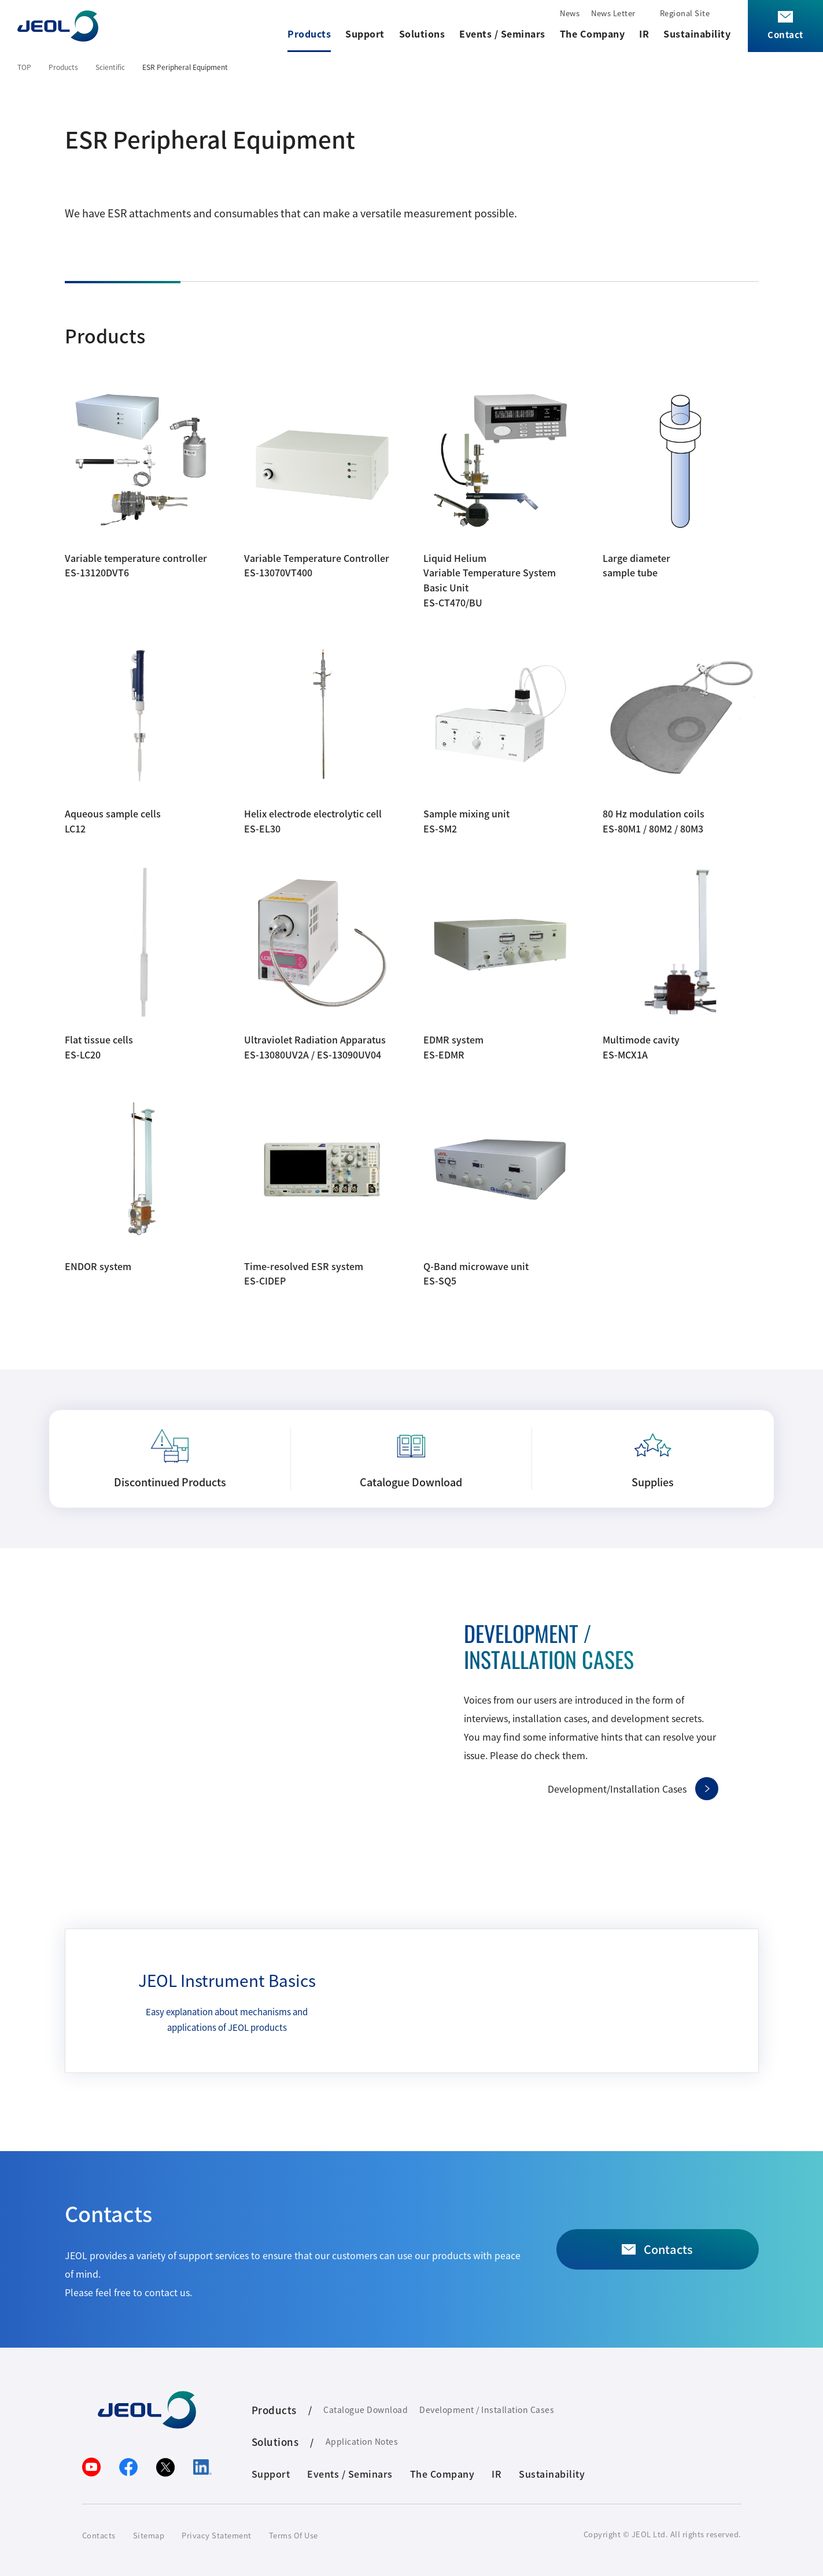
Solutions (422, 33)
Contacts (99, 2535)
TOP (24, 67)
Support (365, 33)
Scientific (110, 67)
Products (309, 33)
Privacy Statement (217, 2535)
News (570, 13)
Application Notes (362, 2441)
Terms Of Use (293, 2535)
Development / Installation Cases (486, 2409)
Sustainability (696, 33)
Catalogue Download (365, 2409)
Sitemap (149, 2535)
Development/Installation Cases (617, 1789)
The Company (592, 33)
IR (644, 33)
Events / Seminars (502, 33)
